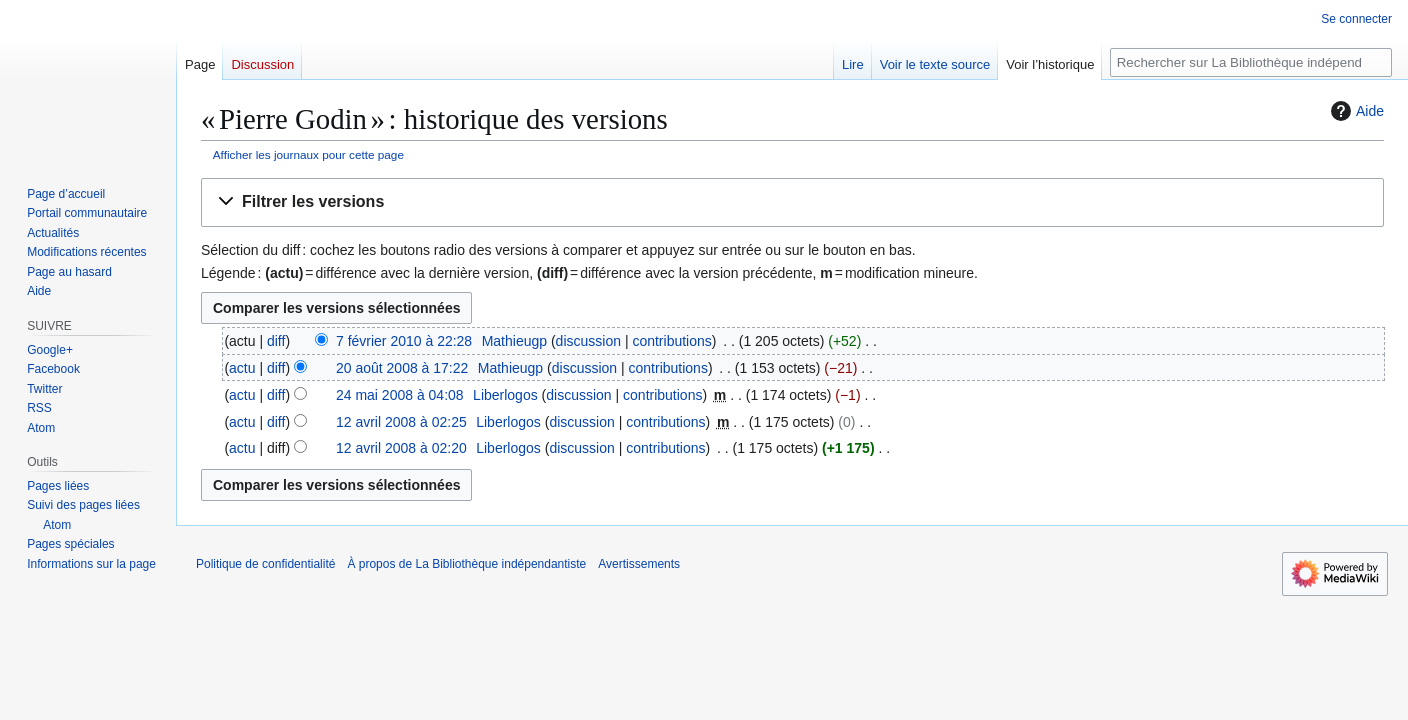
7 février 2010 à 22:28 (404, 341)
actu (242, 368)
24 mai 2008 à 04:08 (400, 395)
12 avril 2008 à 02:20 (401, 448)
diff (276, 341)
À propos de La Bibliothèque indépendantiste (466, 564)
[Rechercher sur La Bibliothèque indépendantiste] (1251, 62)
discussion (588, 341)
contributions (671, 341)
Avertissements (639, 564)
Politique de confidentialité (265, 564)
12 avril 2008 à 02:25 (401, 422)
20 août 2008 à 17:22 (402, 368)
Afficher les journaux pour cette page (308, 154)
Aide (1355, 111)
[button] (792, 202)
